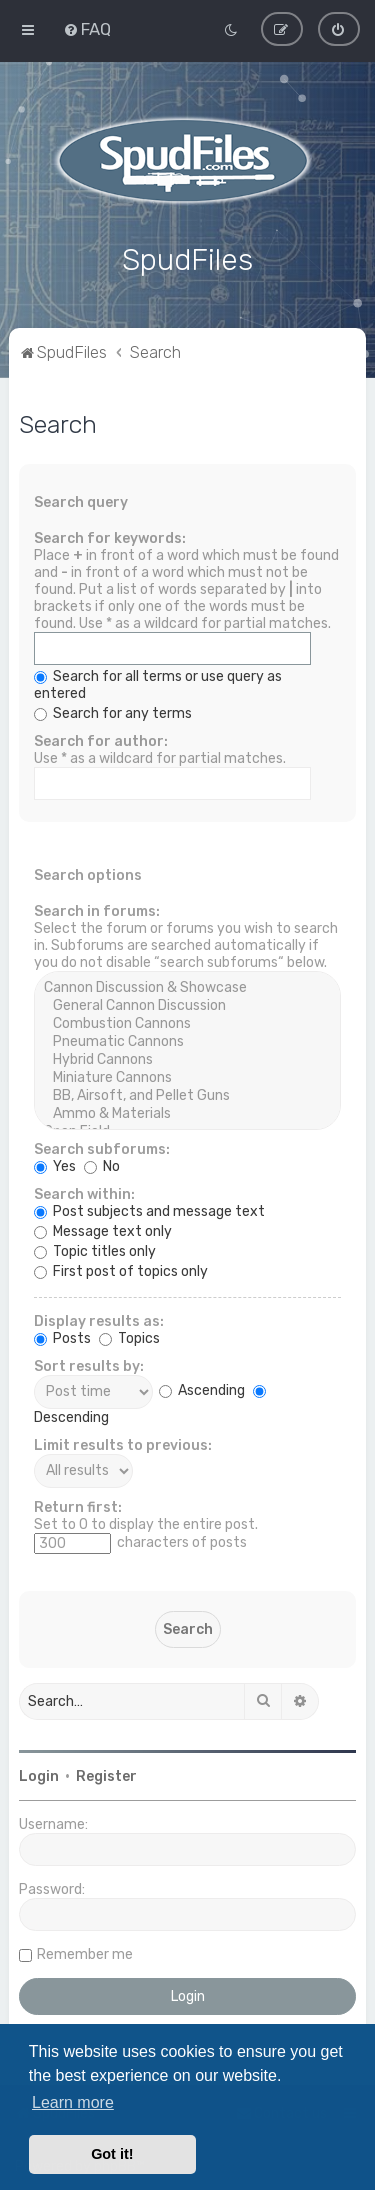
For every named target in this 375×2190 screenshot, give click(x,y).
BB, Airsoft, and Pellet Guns (187, 1094)
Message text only (103, 1229)
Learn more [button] (73, 2102)
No (102, 1164)
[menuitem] (87, 29)
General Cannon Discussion (187, 1004)
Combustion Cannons (187, 1022)
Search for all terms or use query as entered (158, 683)
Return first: (78, 1505)
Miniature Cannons (187, 1076)
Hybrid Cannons (187, 1058)
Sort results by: (89, 1364)
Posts (62, 1336)
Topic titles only (95, 1249)
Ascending (202, 1389)
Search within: (84, 1192)
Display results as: (99, 1319)
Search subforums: (102, 1147)
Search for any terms (113, 711)
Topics (129, 1336)
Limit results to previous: (123, 1443)
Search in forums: (97, 909)
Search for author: (101, 739)
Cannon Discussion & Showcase (187, 986)
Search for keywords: (110, 536)
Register (106, 1774)
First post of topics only (121, 1269)
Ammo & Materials (187, 1112)
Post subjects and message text (149, 1209)
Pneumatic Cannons (187, 1040)
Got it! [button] (112, 2154)
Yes (55, 1164)
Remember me (85, 1952)
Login (39, 1774)
